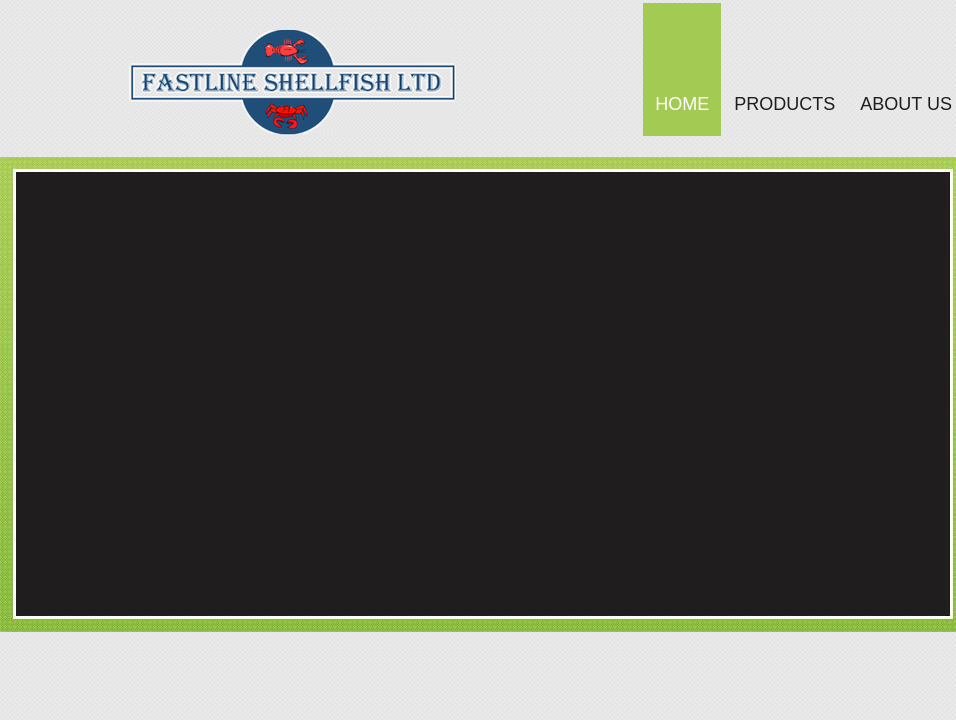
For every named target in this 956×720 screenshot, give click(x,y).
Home (682, 104)
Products (784, 104)
